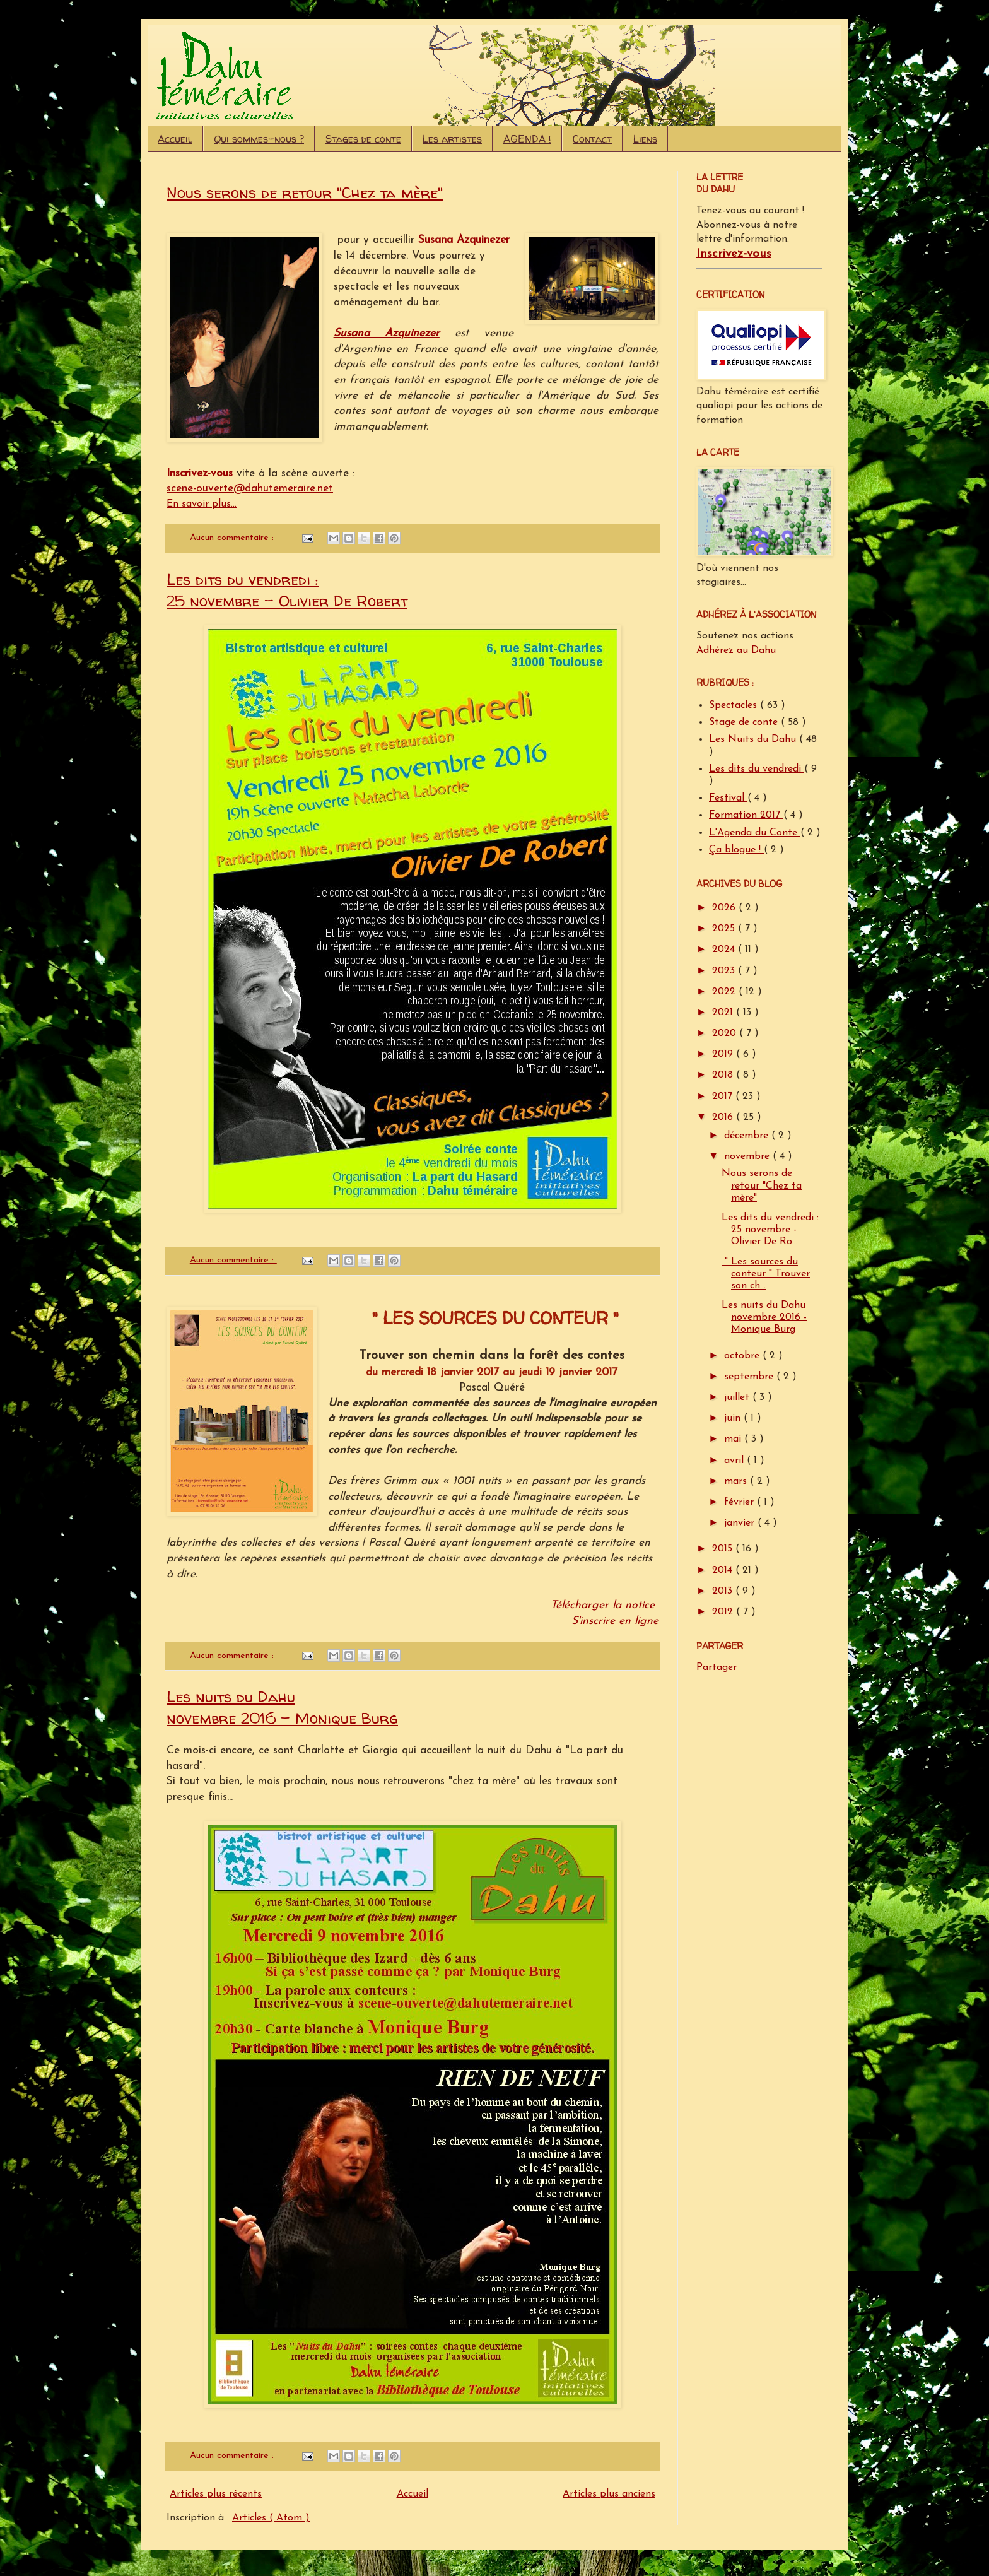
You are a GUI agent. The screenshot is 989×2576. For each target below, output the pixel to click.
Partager (716, 1667)
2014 (723, 1570)
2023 (725, 971)
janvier (741, 1523)
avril (735, 1461)
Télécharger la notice (604, 1605)
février (740, 1502)
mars (737, 1481)
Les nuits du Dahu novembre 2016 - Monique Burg (282, 1707)
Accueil (175, 139)
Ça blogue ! (736, 850)
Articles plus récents (216, 2494)
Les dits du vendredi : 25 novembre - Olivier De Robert (287, 590)
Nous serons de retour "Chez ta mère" (305, 192)
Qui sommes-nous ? (259, 139)
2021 (724, 1013)
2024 (725, 949)
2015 (723, 1549)
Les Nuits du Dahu (754, 739)
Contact (592, 139)
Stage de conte (745, 722)
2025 (725, 929)
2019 (724, 1054)
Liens (645, 139)
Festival (728, 798)
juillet (738, 1397)
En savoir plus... (202, 504)
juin (734, 1418)
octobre (743, 1356)
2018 (724, 1075)
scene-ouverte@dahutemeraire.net (250, 488)
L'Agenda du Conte (754, 833)
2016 (724, 1117)
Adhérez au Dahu (736, 650)
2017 (723, 1096)
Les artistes (452, 139)
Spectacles (734, 705)
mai (734, 1439)
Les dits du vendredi (756, 769)
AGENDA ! (527, 139)
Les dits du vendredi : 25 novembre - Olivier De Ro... (770, 1230)
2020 (725, 1033)
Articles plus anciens (609, 2494)
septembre (750, 1377)
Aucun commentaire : (233, 538)
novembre (748, 1156)
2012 (724, 1612)
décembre (747, 1136)
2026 (725, 908)
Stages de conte (363, 139)
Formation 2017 (746, 815)
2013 (723, 1591)
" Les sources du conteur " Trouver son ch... (766, 1274)
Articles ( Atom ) (271, 2518)
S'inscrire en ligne (614, 1621)
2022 (725, 992)
